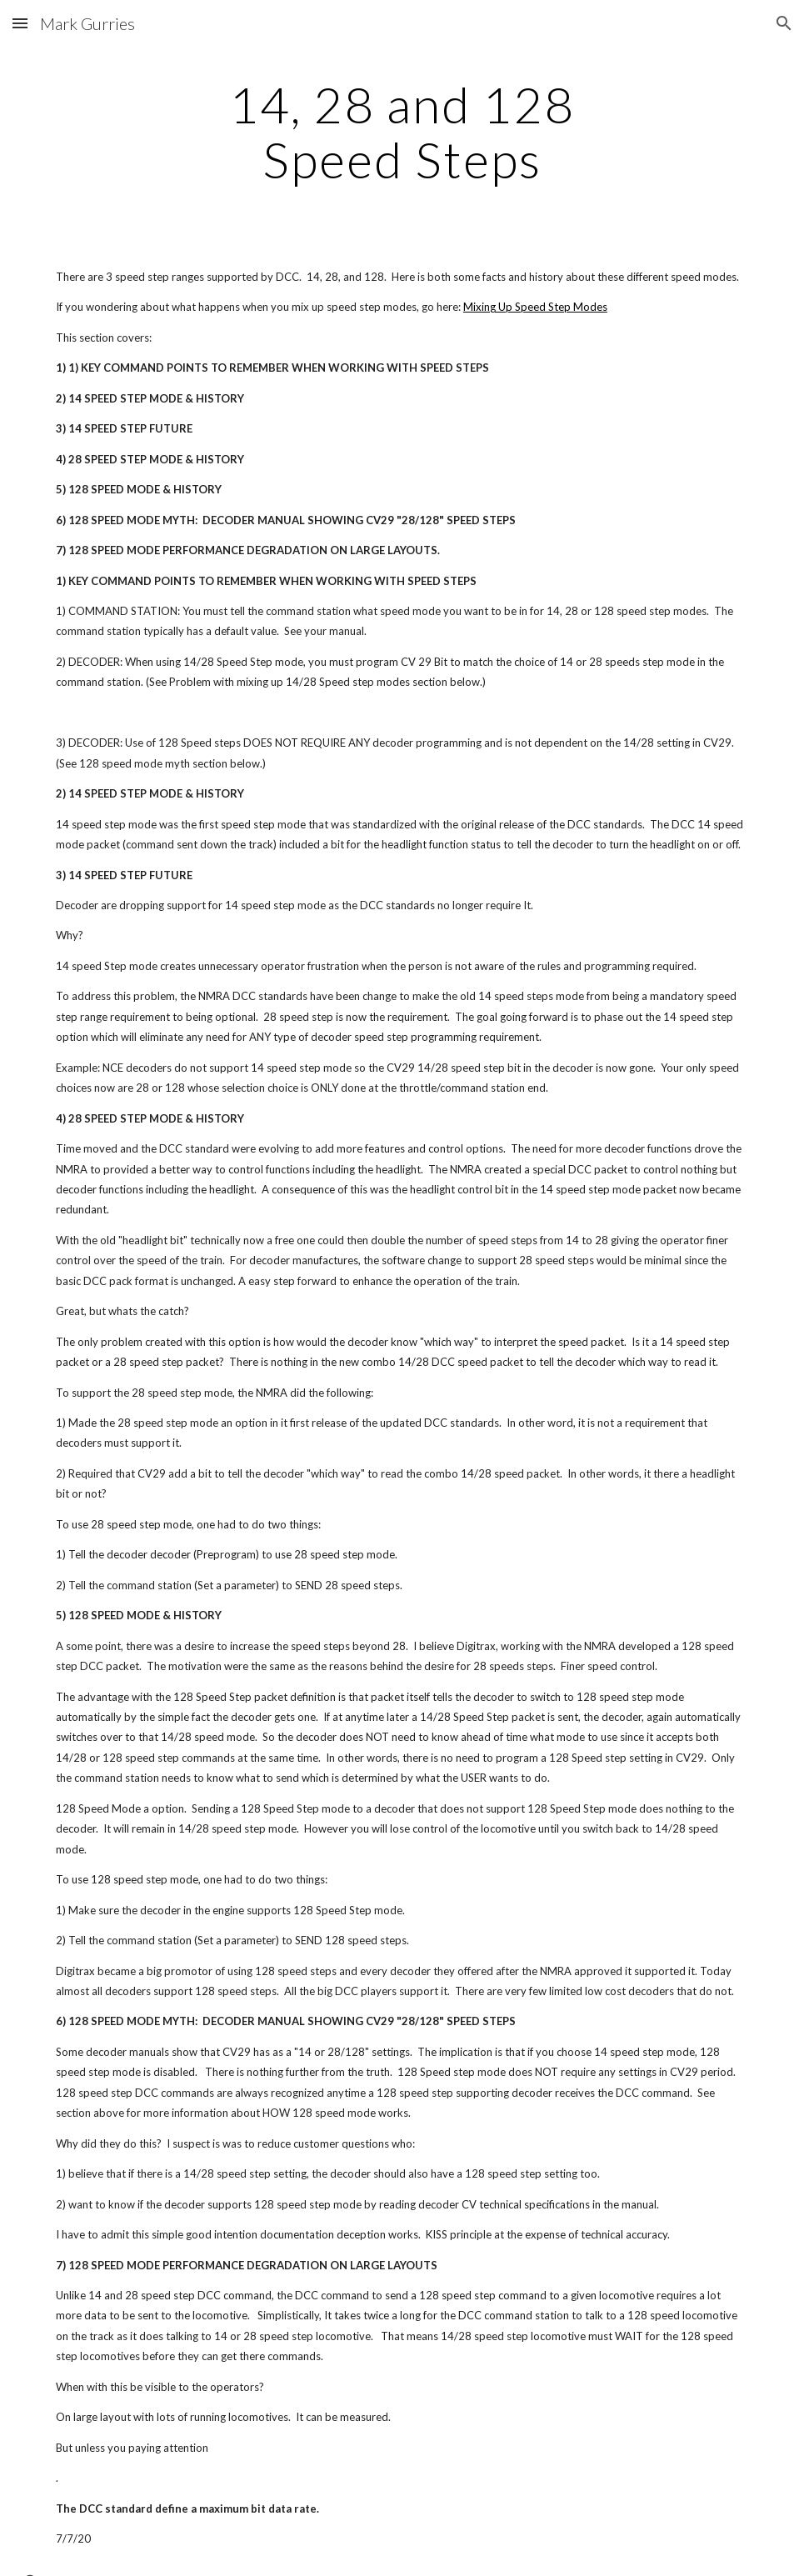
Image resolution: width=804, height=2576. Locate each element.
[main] (402, 131)
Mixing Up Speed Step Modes (535, 306)
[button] (20, 23)
